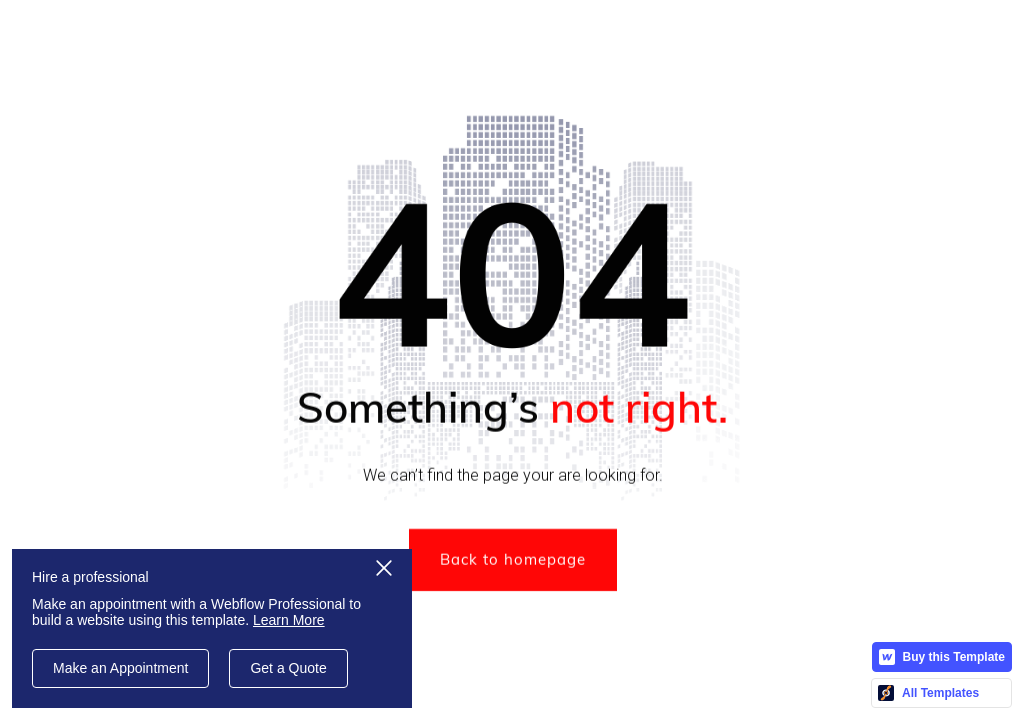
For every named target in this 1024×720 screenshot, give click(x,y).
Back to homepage (512, 561)
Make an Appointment (120, 668)
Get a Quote (288, 668)
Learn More (289, 620)
